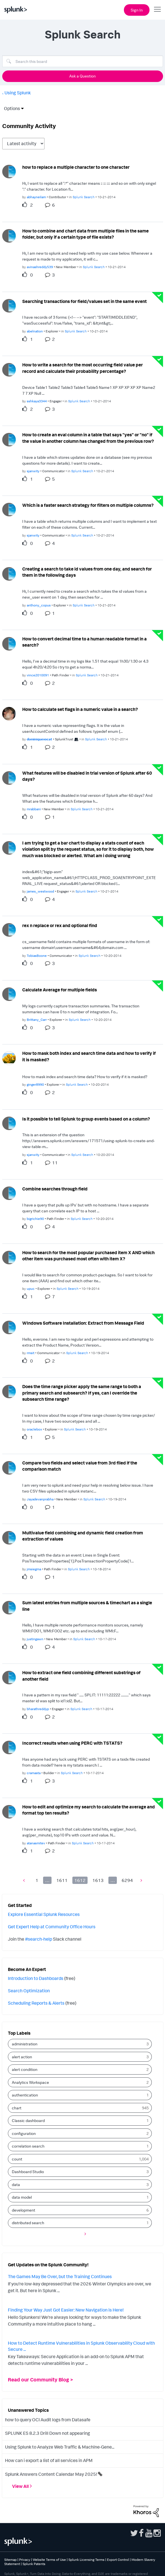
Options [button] (10, 108)
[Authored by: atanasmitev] (36, 1843)
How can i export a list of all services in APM (49, 2460)
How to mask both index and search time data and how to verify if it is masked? (89, 1056)
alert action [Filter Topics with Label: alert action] (22, 2056)
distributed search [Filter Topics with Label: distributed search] (28, 2222)
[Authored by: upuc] (31, 1288)
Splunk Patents (34, 2564)
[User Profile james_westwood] (9, 847)
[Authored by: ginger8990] (35, 1084)
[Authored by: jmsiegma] (34, 1569)
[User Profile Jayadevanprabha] (9, 1467)
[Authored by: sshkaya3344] (37, 401)
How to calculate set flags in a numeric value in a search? (80, 709)
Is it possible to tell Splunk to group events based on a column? (86, 1119)
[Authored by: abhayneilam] (36, 197)
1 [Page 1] (36, 1880)
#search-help (38, 1939)
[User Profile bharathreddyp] (9, 1677)
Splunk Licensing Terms (86, 2559)
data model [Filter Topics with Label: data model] (22, 2197)
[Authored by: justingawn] (35, 1639)
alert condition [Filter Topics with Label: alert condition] (24, 2069)
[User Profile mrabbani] (9, 777)
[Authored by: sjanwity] (33, 471)
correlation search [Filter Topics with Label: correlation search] (28, 2146)
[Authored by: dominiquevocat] (39, 739)
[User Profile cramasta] (9, 1747)
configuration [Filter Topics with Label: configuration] (24, 2133)
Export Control (118, 2559)
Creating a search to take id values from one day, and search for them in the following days (87, 572)
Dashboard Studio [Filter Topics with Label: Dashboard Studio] (28, 2171)
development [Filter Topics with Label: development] (23, 2210)
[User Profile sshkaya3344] (9, 369)
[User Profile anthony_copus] (9, 573)
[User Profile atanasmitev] (9, 1811)
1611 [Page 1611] (62, 1880)
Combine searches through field (55, 1189)
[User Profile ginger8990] (9, 1057)
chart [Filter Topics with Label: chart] (16, 2107)
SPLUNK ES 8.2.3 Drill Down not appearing (47, 2433)
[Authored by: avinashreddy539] (40, 267)
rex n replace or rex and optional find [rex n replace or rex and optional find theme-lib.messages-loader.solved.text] (59, 925)
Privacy (24, 2559)
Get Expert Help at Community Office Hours (51, 1926)
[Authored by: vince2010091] (38, 675)
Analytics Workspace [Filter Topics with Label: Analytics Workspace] (30, 2082)
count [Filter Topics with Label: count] (17, 2159)
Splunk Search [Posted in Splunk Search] (84, 197)
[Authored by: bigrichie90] (35, 1219)
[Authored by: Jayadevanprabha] (40, 1499)
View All (20, 2486)
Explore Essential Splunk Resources (44, 1914)
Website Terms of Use (49, 2559)
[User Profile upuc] (9, 1257)
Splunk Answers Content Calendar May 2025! (51, 2474)
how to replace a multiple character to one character (76, 167)
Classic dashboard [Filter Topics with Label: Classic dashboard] (28, 2120)
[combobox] (82, 61)
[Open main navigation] (157, 9)
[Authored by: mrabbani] (34, 809)
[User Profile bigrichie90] (9, 1192)
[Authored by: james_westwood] (40, 891)
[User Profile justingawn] (9, 1607)
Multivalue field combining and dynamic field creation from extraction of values (82, 1536)
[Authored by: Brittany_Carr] (37, 1019)
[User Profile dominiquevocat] (9, 713)
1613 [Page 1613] (98, 1880)
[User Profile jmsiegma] (9, 1537)
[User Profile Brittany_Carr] (9, 993)
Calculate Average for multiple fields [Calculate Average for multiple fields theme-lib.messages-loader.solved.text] (59, 989)
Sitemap (10, 2559)
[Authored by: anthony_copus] (39, 605)
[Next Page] (139, 1880)
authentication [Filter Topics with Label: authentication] (25, 2095)
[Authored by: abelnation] (35, 331)
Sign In (137, 10)
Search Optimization (29, 1990)
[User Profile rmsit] (9, 1327)
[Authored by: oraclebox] (34, 1429)
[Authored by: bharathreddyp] (38, 1709)
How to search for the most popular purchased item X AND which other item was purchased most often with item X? (88, 1256)
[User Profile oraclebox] (9, 1391)
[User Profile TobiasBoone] (9, 929)
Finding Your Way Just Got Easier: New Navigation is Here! (66, 2310)
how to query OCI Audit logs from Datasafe (47, 2419)
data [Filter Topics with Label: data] (16, 2184)
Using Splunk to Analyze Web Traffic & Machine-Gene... (59, 2447)
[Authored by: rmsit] (30, 1353)
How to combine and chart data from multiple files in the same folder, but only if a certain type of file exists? (85, 234)
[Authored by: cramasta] (34, 1773)
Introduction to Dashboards (35, 1978)
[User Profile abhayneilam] (9, 171)
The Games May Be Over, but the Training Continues (60, 2276)
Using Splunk (18, 92)
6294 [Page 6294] (127, 1880)
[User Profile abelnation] (9, 305)
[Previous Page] (25, 1880)
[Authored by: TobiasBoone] (37, 955)
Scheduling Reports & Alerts (36, 2003)
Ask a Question (82, 76)
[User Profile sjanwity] (9, 439)
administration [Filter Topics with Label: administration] (24, 2043)
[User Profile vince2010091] (9, 643)
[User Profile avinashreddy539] (9, 235)
